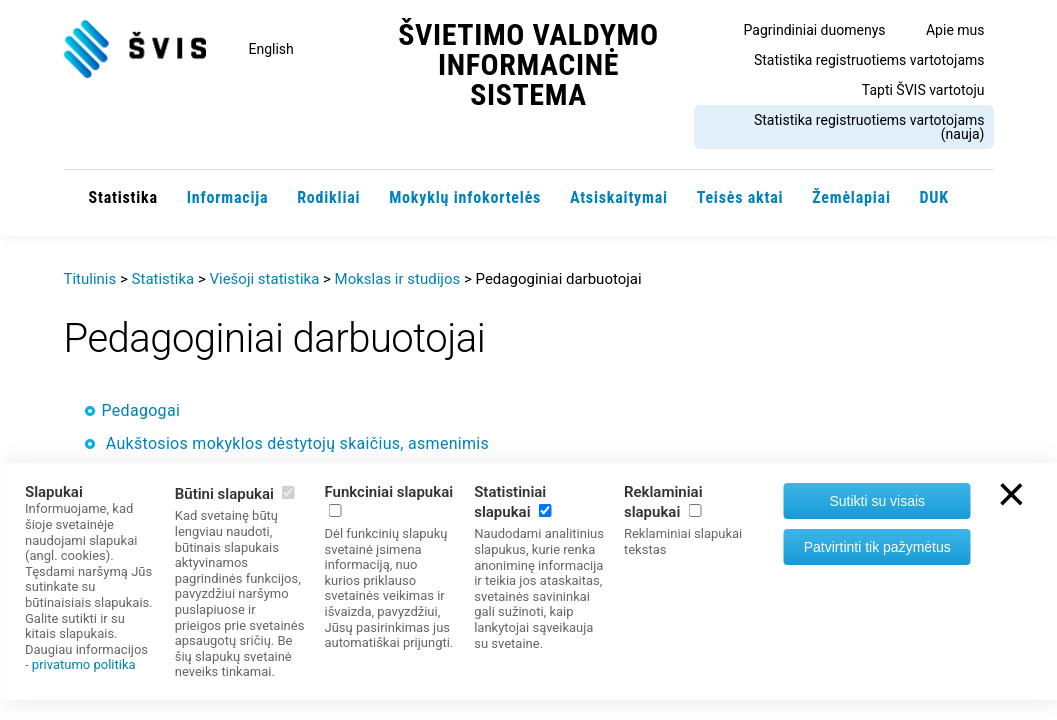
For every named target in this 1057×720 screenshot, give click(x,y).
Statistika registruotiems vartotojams (869, 60)
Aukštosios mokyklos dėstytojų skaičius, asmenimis (297, 443)
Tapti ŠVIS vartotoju (923, 90)
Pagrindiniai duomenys (815, 30)
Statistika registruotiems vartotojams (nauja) (869, 127)
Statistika (123, 197)
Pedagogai (141, 410)
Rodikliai (328, 197)
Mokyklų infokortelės (465, 197)
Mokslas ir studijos (398, 279)
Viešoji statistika (264, 279)
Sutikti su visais (877, 501)
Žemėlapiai (851, 197)
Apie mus (955, 30)
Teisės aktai (740, 197)
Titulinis (90, 279)
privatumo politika (84, 664)
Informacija (228, 197)
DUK (934, 197)
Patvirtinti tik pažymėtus (877, 547)
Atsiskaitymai (619, 197)
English (271, 49)
